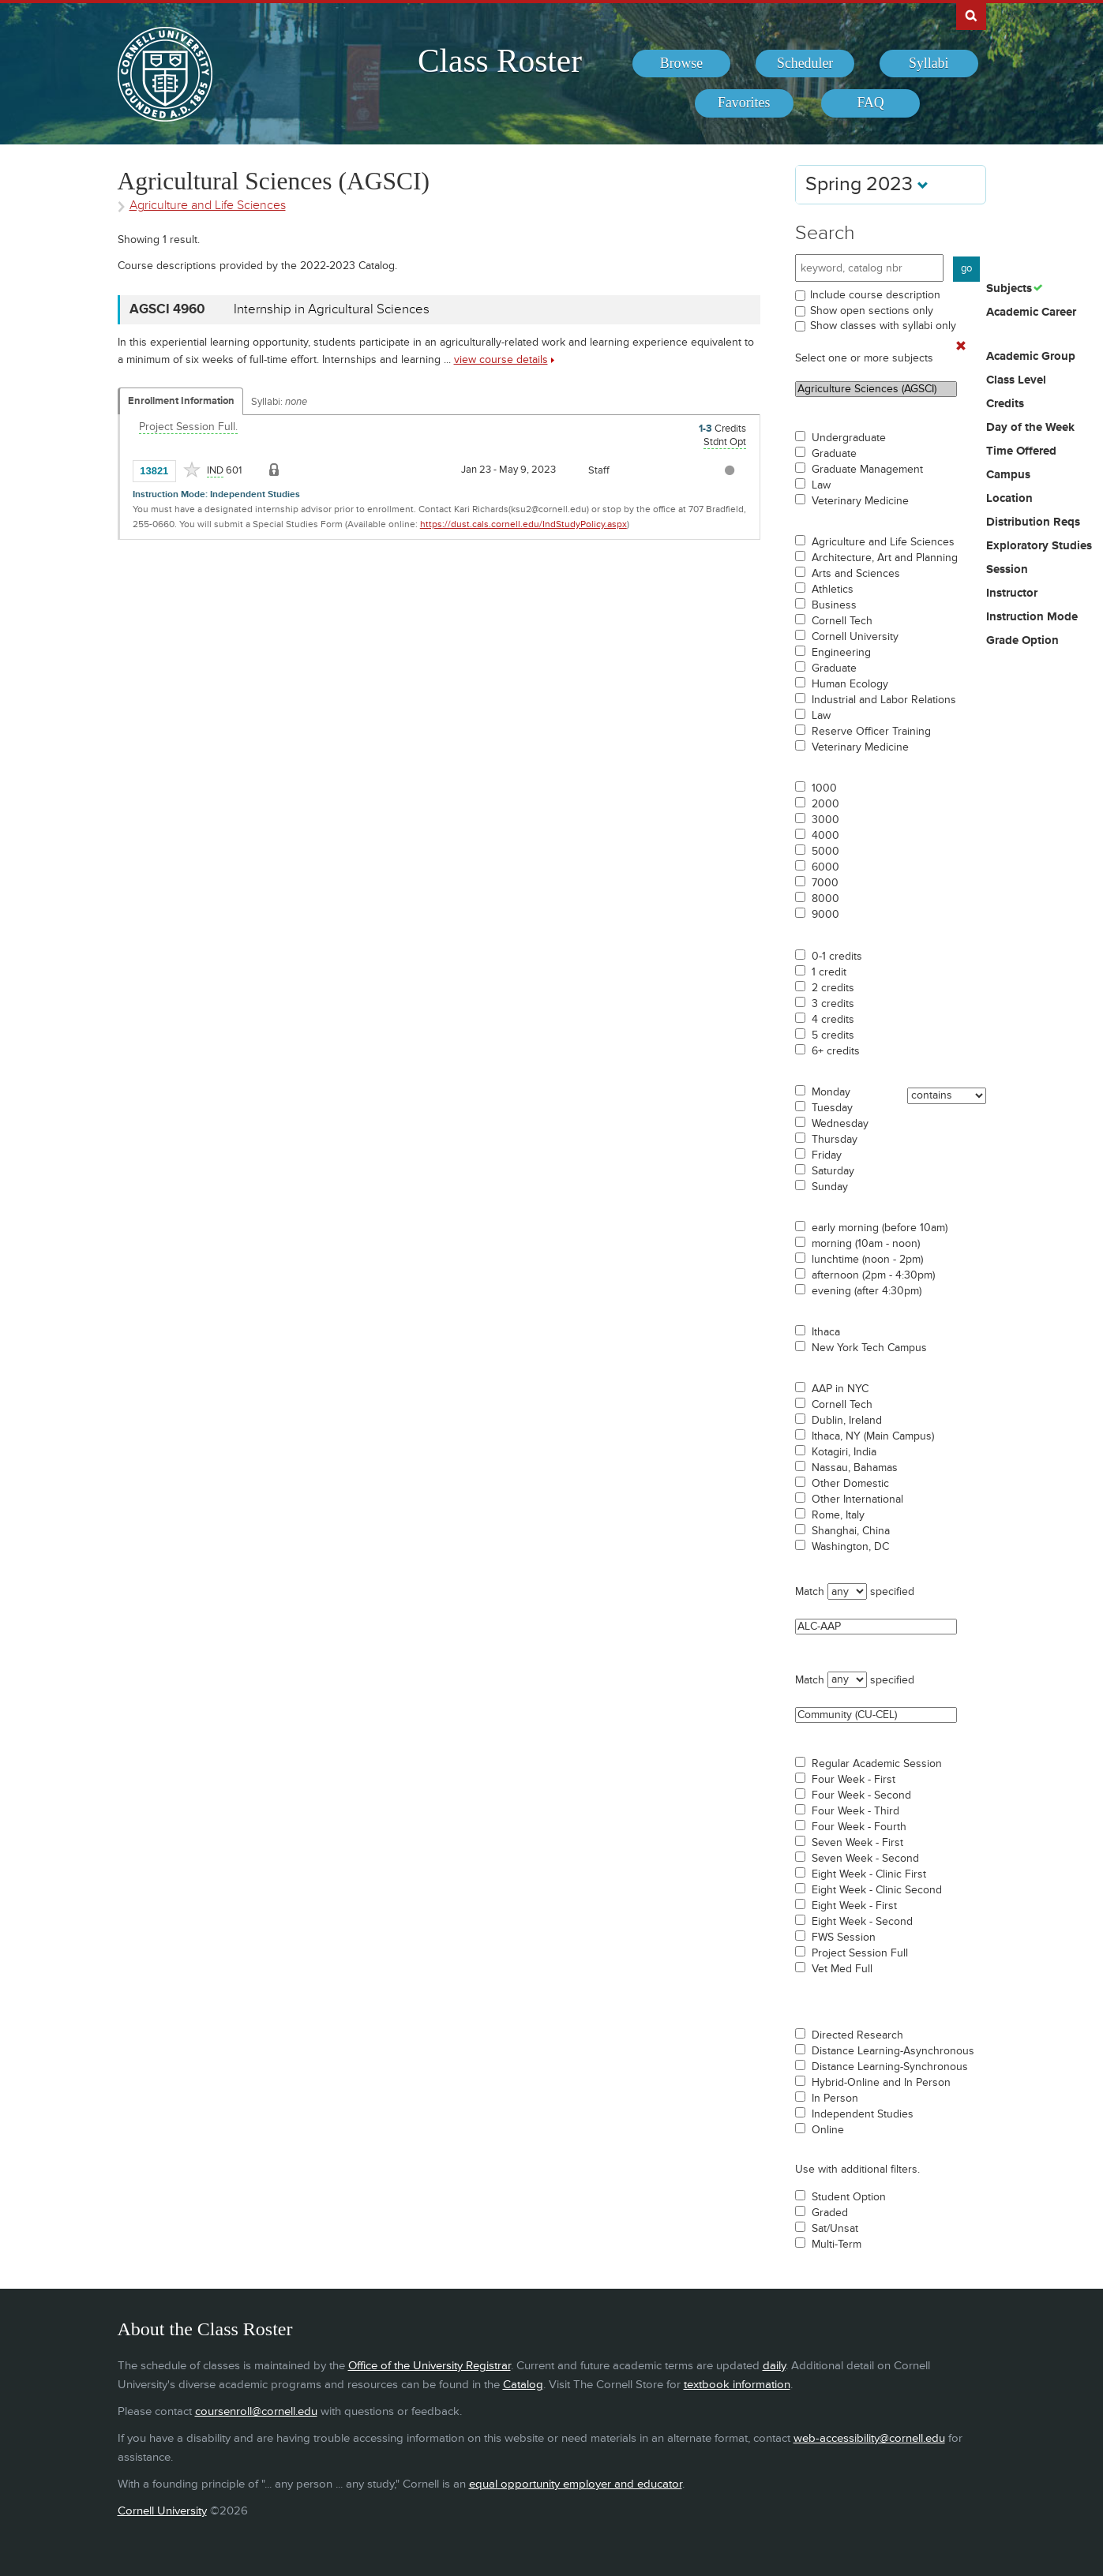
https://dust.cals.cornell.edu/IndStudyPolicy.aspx (523, 524)
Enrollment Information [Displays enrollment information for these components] (181, 401)
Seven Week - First (857, 1842)
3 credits (833, 1003)
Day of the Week (1030, 428)
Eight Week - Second (862, 1921)
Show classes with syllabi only (883, 325)
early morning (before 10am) (879, 1228)
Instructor (1011, 593)
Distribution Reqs (1033, 522)
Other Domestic (850, 1483)
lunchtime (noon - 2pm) (867, 1259)
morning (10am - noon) (866, 1243)
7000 (825, 883)
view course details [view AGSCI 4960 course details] (501, 359)
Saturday (833, 1171)
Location (1009, 499)
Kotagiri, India (844, 1452)
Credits (1005, 404)
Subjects (1009, 289)
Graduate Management (867, 469)
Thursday (834, 1139)
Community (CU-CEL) (876, 1715)
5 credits (833, 1035)
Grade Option (1022, 641)
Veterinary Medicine (860, 501)
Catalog (523, 2384)
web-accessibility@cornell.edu (869, 2438)
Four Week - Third (855, 1811)
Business (834, 605)
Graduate (834, 453)
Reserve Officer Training (871, 731)
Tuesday (832, 1108)
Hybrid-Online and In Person (881, 2082)
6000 (825, 867)
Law (821, 485)
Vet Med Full (842, 1969)
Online (828, 2130)
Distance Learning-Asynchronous (893, 2051)
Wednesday (840, 1123)
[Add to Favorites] (192, 469)
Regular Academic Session (877, 1763)
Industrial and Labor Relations (884, 700)
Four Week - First (853, 1779)
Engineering (841, 652)
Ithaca (826, 1332)
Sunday (830, 1187)
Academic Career (1031, 312)
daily (774, 2365)
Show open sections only (871, 310)
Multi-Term (836, 2244)
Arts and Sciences (856, 573)
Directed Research (857, 2035)
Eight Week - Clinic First (869, 1874)
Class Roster (500, 61)
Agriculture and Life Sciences (883, 542)
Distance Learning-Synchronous (890, 2066)
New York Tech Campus (869, 1348)
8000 (825, 898)
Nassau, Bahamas (855, 1467)
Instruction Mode (1032, 617)
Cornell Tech (842, 621)
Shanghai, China (851, 1531)
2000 (825, 804)
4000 (825, 835)
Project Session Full (860, 1953)
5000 (825, 851)
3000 (825, 820)
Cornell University (855, 636)
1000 (824, 788)
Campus (1008, 475)
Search (825, 233)
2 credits (833, 988)
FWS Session (844, 1937)
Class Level (1016, 380)
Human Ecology (850, 684)
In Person (835, 2098)
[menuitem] (681, 64)
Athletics (833, 589)
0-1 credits (837, 956)
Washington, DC (850, 1546)
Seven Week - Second (865, 1858)
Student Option (849, 2197)
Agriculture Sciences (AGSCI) (876, 389)
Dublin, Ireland (847, 1420)
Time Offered (1021, 451)
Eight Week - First (854, 1905)
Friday (827, 1155)
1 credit (829, 972)
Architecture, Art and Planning (885, 558)
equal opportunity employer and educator (575, 2484)
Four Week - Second (861, 1795)
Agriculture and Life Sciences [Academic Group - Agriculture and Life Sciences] (207, 205)
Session (1007, 570)
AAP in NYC (840, 1389)
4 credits (833, 1019)
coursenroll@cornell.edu (256, 2411)
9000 (825, 914)
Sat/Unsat (835, 2228)
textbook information (737, 2384)
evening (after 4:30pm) (866, 1291)
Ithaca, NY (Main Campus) (873, 1436)
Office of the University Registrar (429, 2365)
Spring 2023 (867, 184)
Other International (857, 1499)
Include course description (875, 294)
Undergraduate (849, 438)
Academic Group (1030, 357)
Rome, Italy (838, 1515)
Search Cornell (971, 15)
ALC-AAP (876, 1626)
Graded (830, 2212)
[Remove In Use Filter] (960, 346)
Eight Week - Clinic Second (877, 1890)
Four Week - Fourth (859, 1827)
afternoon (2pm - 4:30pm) (873, 1275)
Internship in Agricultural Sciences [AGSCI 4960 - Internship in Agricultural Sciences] (332, 309)
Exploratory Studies (1039, 546)
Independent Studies (863, 2114)
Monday (831, 1092)
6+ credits (836, 1051)
